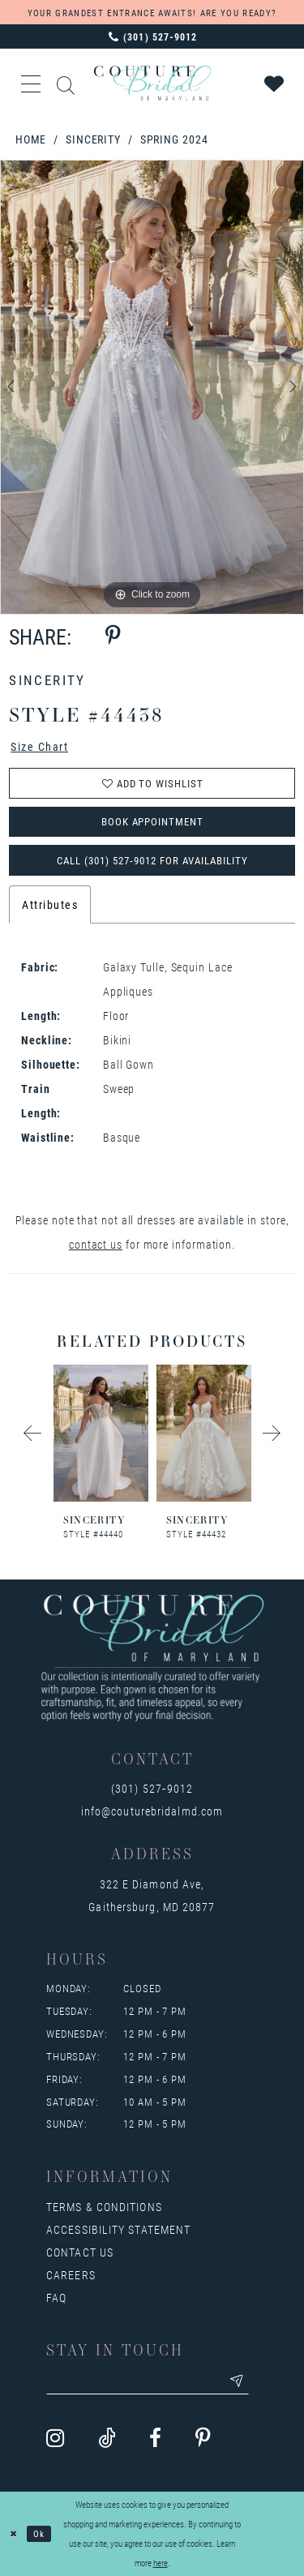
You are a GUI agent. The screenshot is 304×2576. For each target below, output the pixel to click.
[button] (31, 83)
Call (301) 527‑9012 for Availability (152, 860)
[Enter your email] (148, 2382)
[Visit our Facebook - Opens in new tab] (155, 2440)
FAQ (56, 2298)
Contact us (79, 2253)
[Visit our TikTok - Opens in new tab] (106, 2440)
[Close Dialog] (13, 2534)
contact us (95, 1245)
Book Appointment (152, 822)
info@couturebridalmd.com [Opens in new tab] (152, 1811)
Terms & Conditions (104, 2207)
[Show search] (66, 83)
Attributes (50, 905)
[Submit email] (238, 2382)
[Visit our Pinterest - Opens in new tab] (203, 2440)
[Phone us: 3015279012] (152, 36)
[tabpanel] (152, 388)
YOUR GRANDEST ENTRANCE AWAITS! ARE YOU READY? (152, 12)
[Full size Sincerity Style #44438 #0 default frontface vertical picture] (152, 388)
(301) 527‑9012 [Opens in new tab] (152, 1789)
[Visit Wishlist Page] (275, 83)
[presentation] (101, 1433)
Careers (71, 2275)
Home (31, 139)
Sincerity (93, 139)
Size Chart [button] (39, 747)
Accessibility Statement (118, 2230)
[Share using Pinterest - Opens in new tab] (113, 636)
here (160, 2563)
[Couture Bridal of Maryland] (152, 83)
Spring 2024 (174, 139)
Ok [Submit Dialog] (39, 2533)
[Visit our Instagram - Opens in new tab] (55, 2440)
